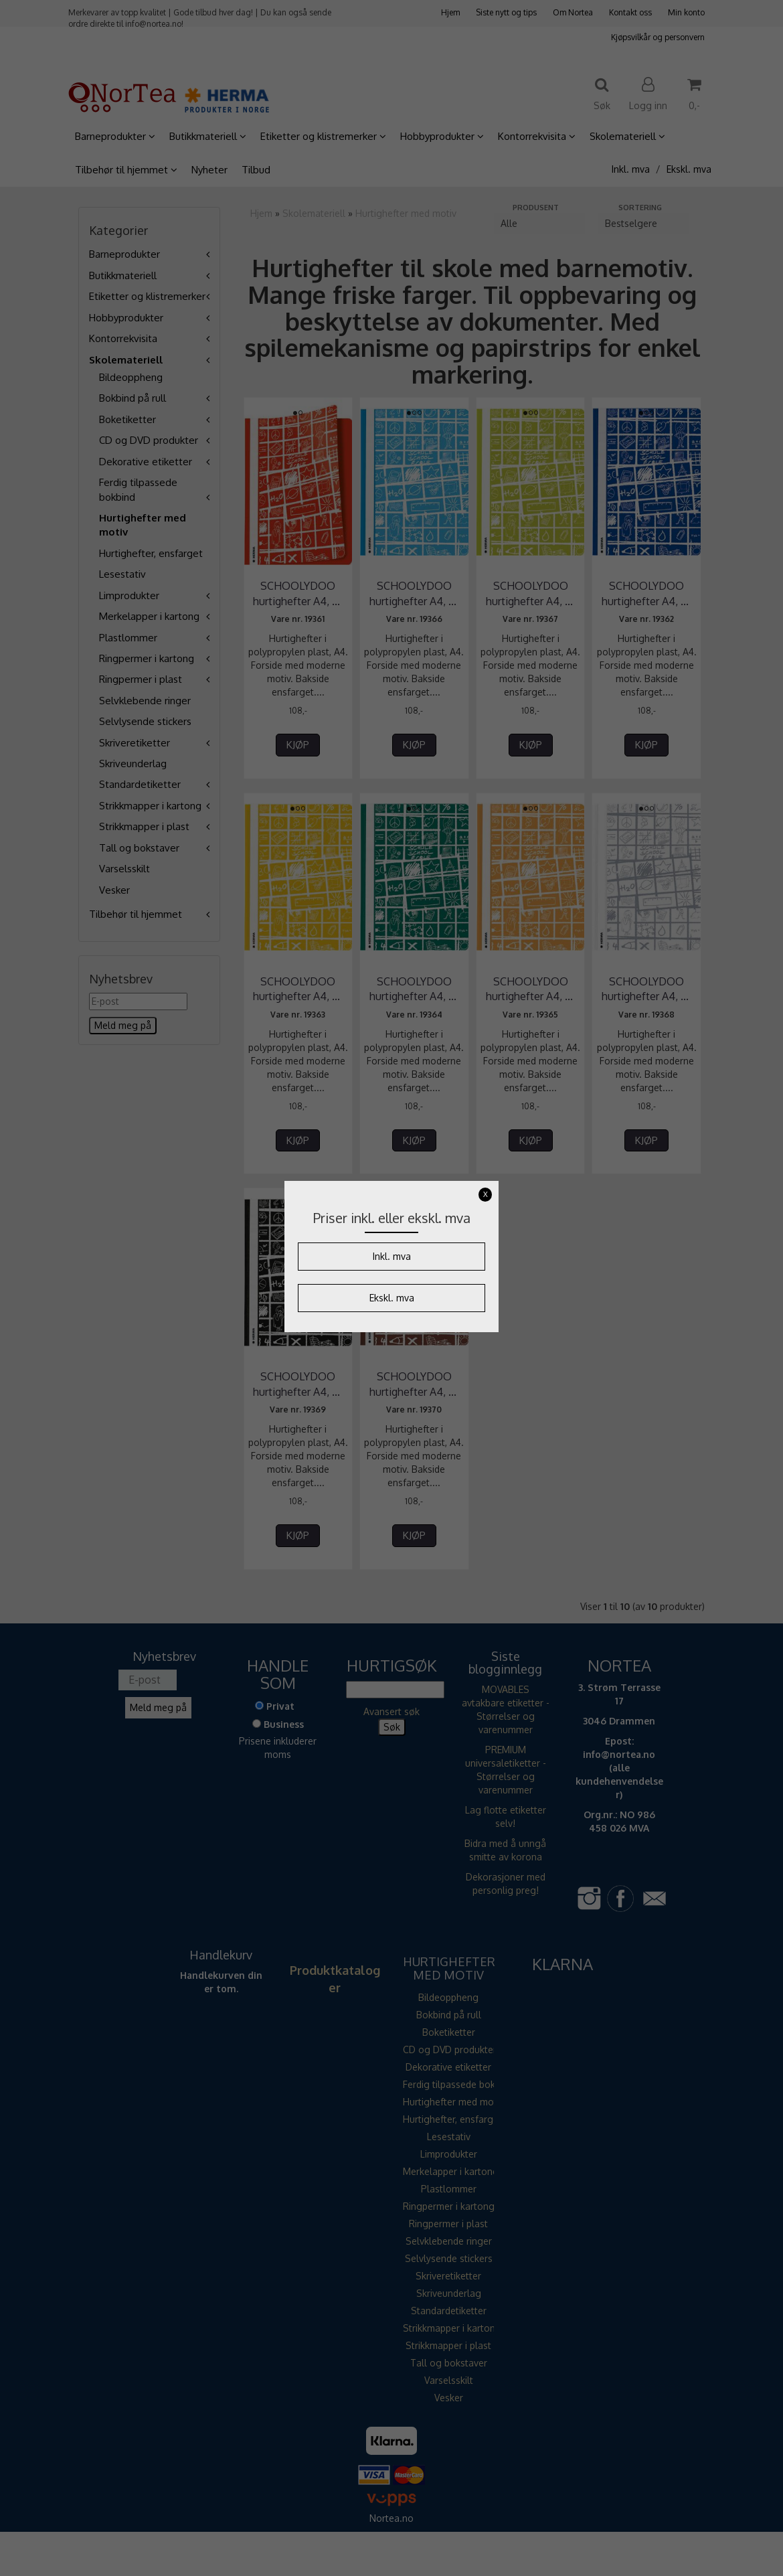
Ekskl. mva (391, 1297)
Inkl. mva (392, 1256)
